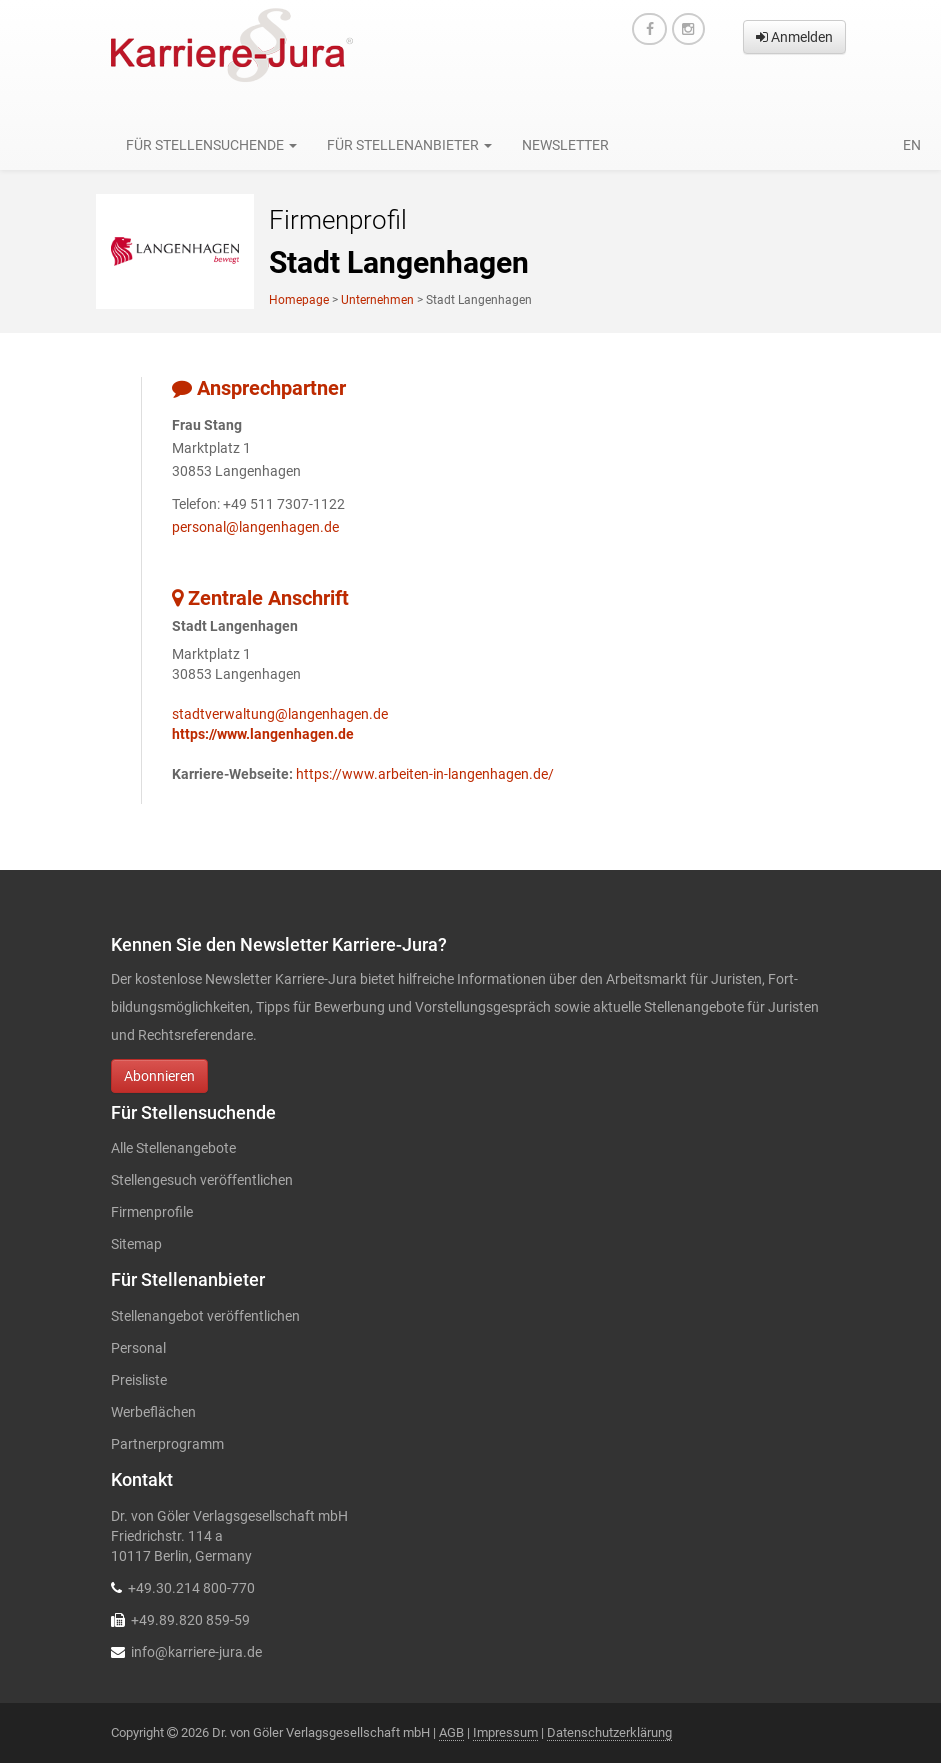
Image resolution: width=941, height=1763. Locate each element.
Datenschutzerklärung (609, 1732)
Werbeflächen (153, 1412)
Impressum (505, 1732)
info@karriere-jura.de (196, 1652)
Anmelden (794, 37)
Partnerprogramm (167, 1444)
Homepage (299, 300)
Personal (138, 1348)
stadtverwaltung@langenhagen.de (280, 714)
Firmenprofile (152, 1212)
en (912, 145)
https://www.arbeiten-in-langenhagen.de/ (425, 774)
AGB (451, 1732)
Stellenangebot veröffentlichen (205, 1316)
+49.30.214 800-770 (191, 1588)
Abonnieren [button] (159, 1076)
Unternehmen (377, 300)
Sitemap (136, 1244)
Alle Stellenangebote (173, 1148)
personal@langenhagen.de (255, 527)
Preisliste (139, 1380)
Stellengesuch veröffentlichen (202, 1180)
